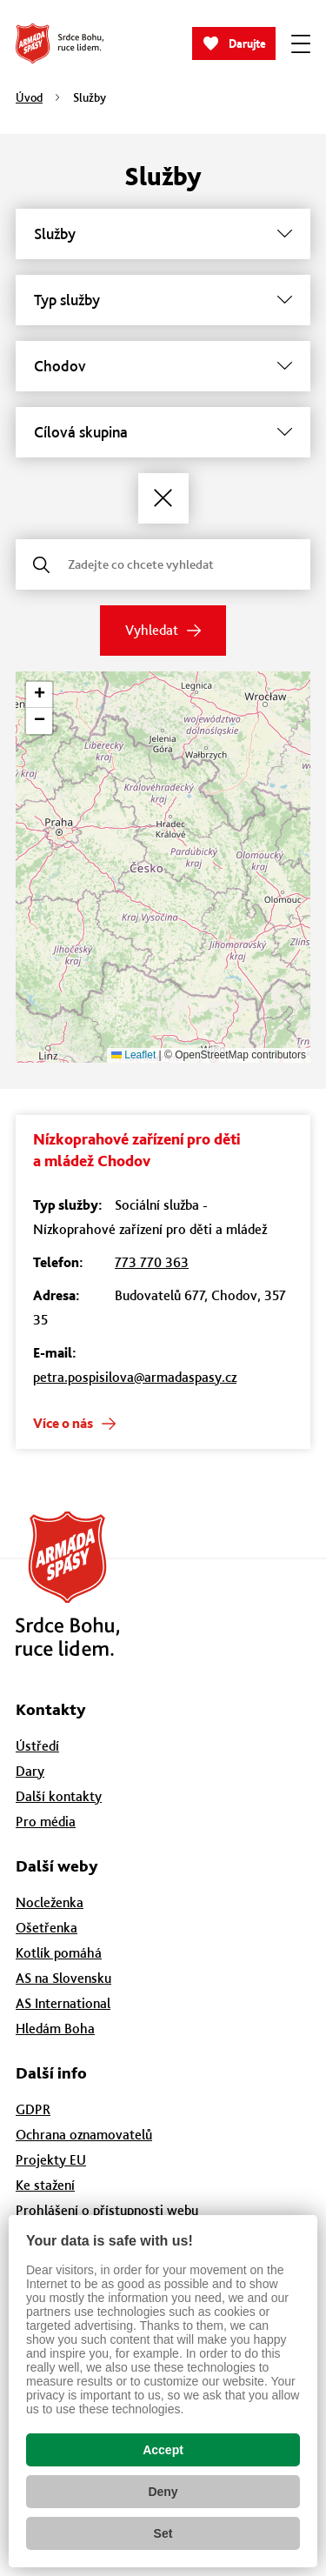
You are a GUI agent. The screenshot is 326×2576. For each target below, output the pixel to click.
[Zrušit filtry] (163, 498)
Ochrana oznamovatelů (84, 2134)
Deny (162, 2492)
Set (163, 2533)
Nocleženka (49, 1902)
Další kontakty (59, 1796)
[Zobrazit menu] (301, 43)
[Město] (163, 366)
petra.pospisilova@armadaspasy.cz (134, 1377)
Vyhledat (151, 630)
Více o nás (63, 1423)
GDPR (33, 2109)
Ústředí (37, 1746)
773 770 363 (152, 1262)
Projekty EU (51, 2160)
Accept (163, 2450)
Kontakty (51, 1709)
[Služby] (163, 234)
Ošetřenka (46, 1927)
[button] (39, 695)
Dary (30, 1771)
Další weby (57, 1866)
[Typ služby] (163, 300)
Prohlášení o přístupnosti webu (107, 2210)
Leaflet (133, 1055)
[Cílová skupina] (163, 432)
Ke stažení (45, 2185)
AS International (63, 2003)
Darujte (247, 43)
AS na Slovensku (63, 1978)
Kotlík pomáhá (59, 1953)
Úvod (29, 97)
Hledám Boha (55, 2028)
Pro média (46, 1821)
